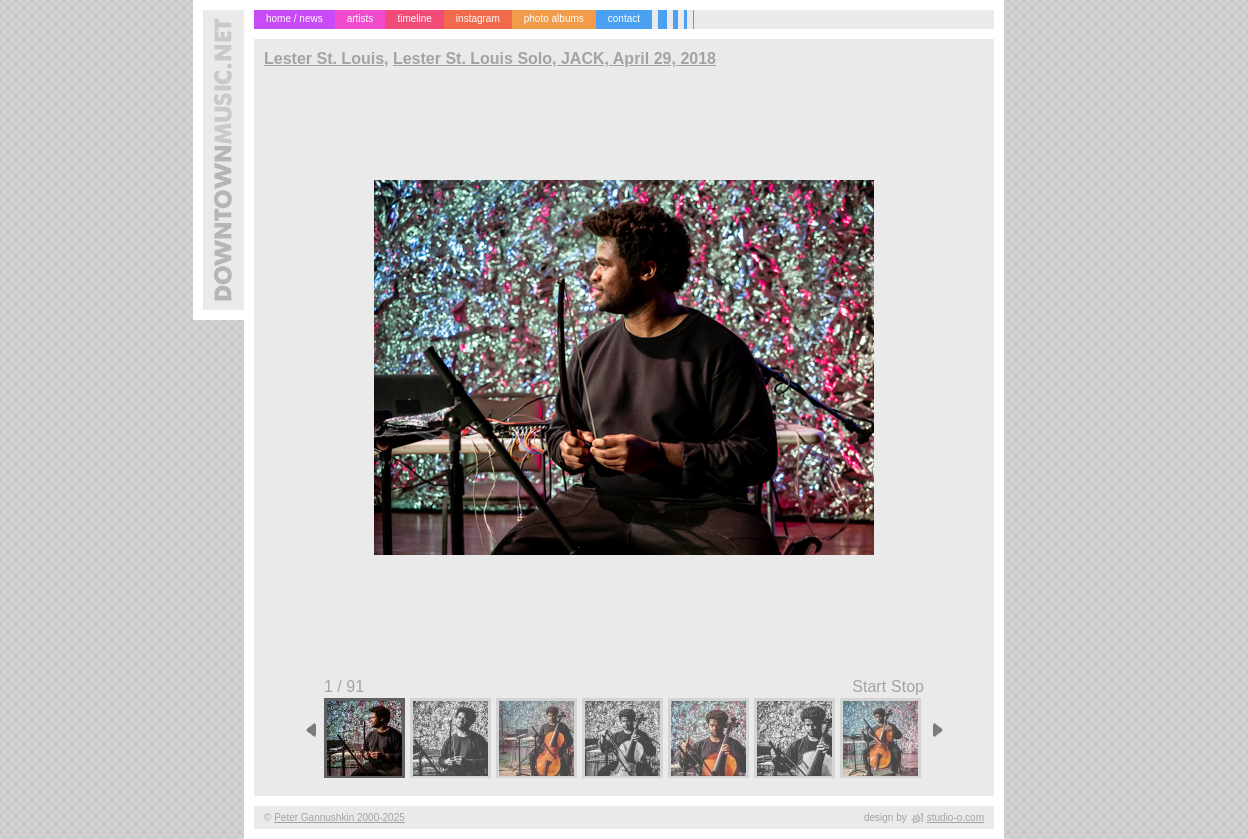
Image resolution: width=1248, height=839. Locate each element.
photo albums (554, 18)
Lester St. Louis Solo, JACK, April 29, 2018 (554, 58)
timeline (414, 18)
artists (360, 18)
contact (624, 18)
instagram (478, 18)
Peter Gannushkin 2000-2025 (339, 817)
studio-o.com (955, 817)
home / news (294, 18)
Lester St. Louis (324, 58)
